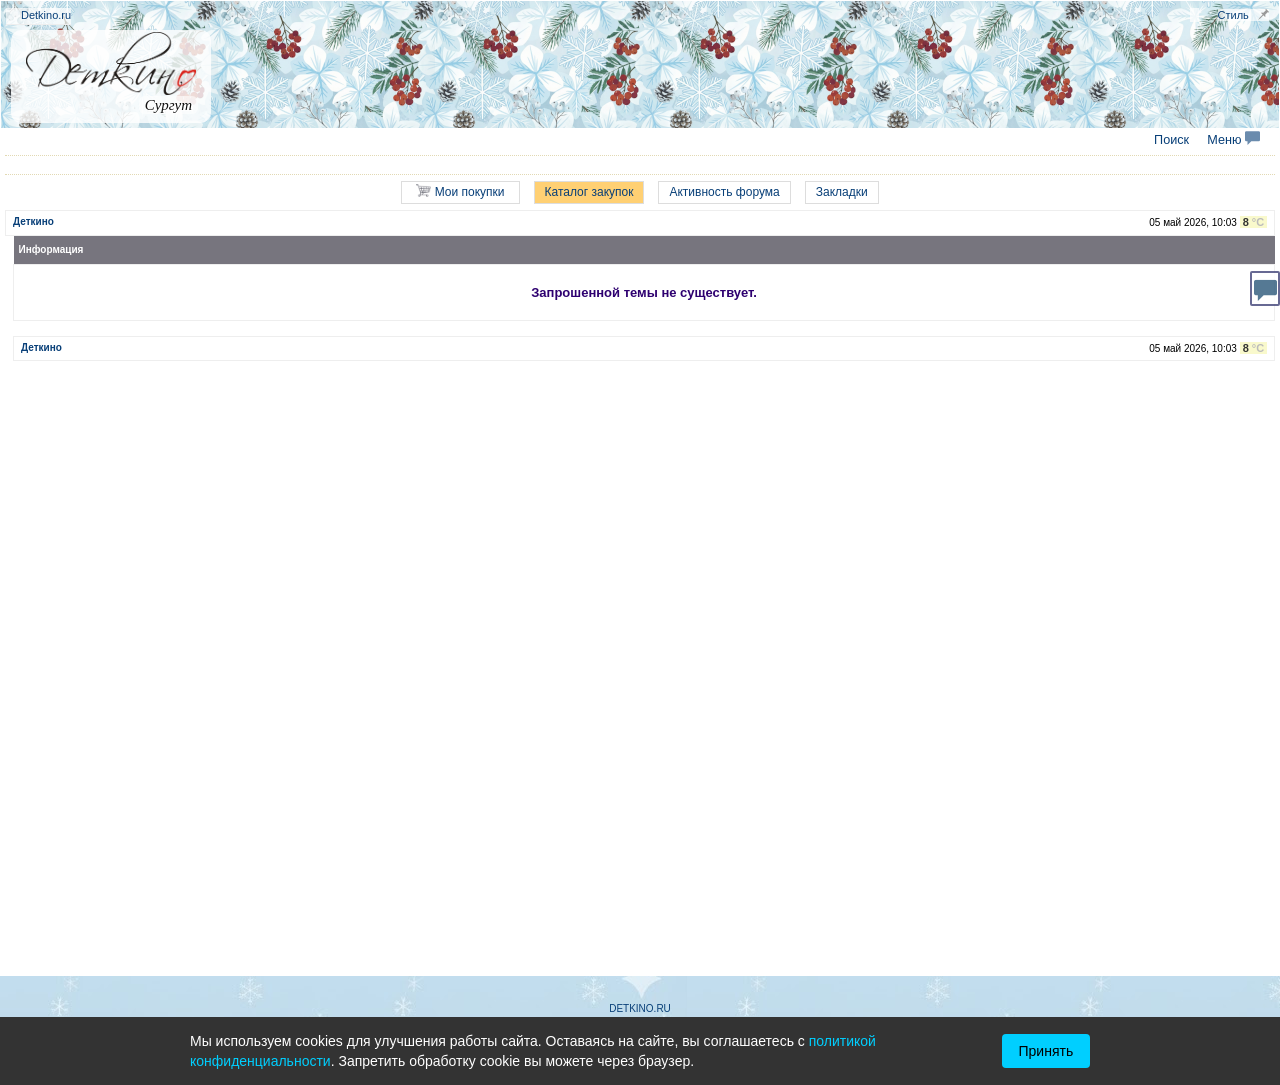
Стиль (1233, 15)
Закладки (842, 192)
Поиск (1171, 140)
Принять (1046, 1051)
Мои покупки (460, 191)
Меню (1233, 140)
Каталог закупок (589, 192)
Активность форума (724, 192)
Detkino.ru (46, 15)
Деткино (33, 221)
